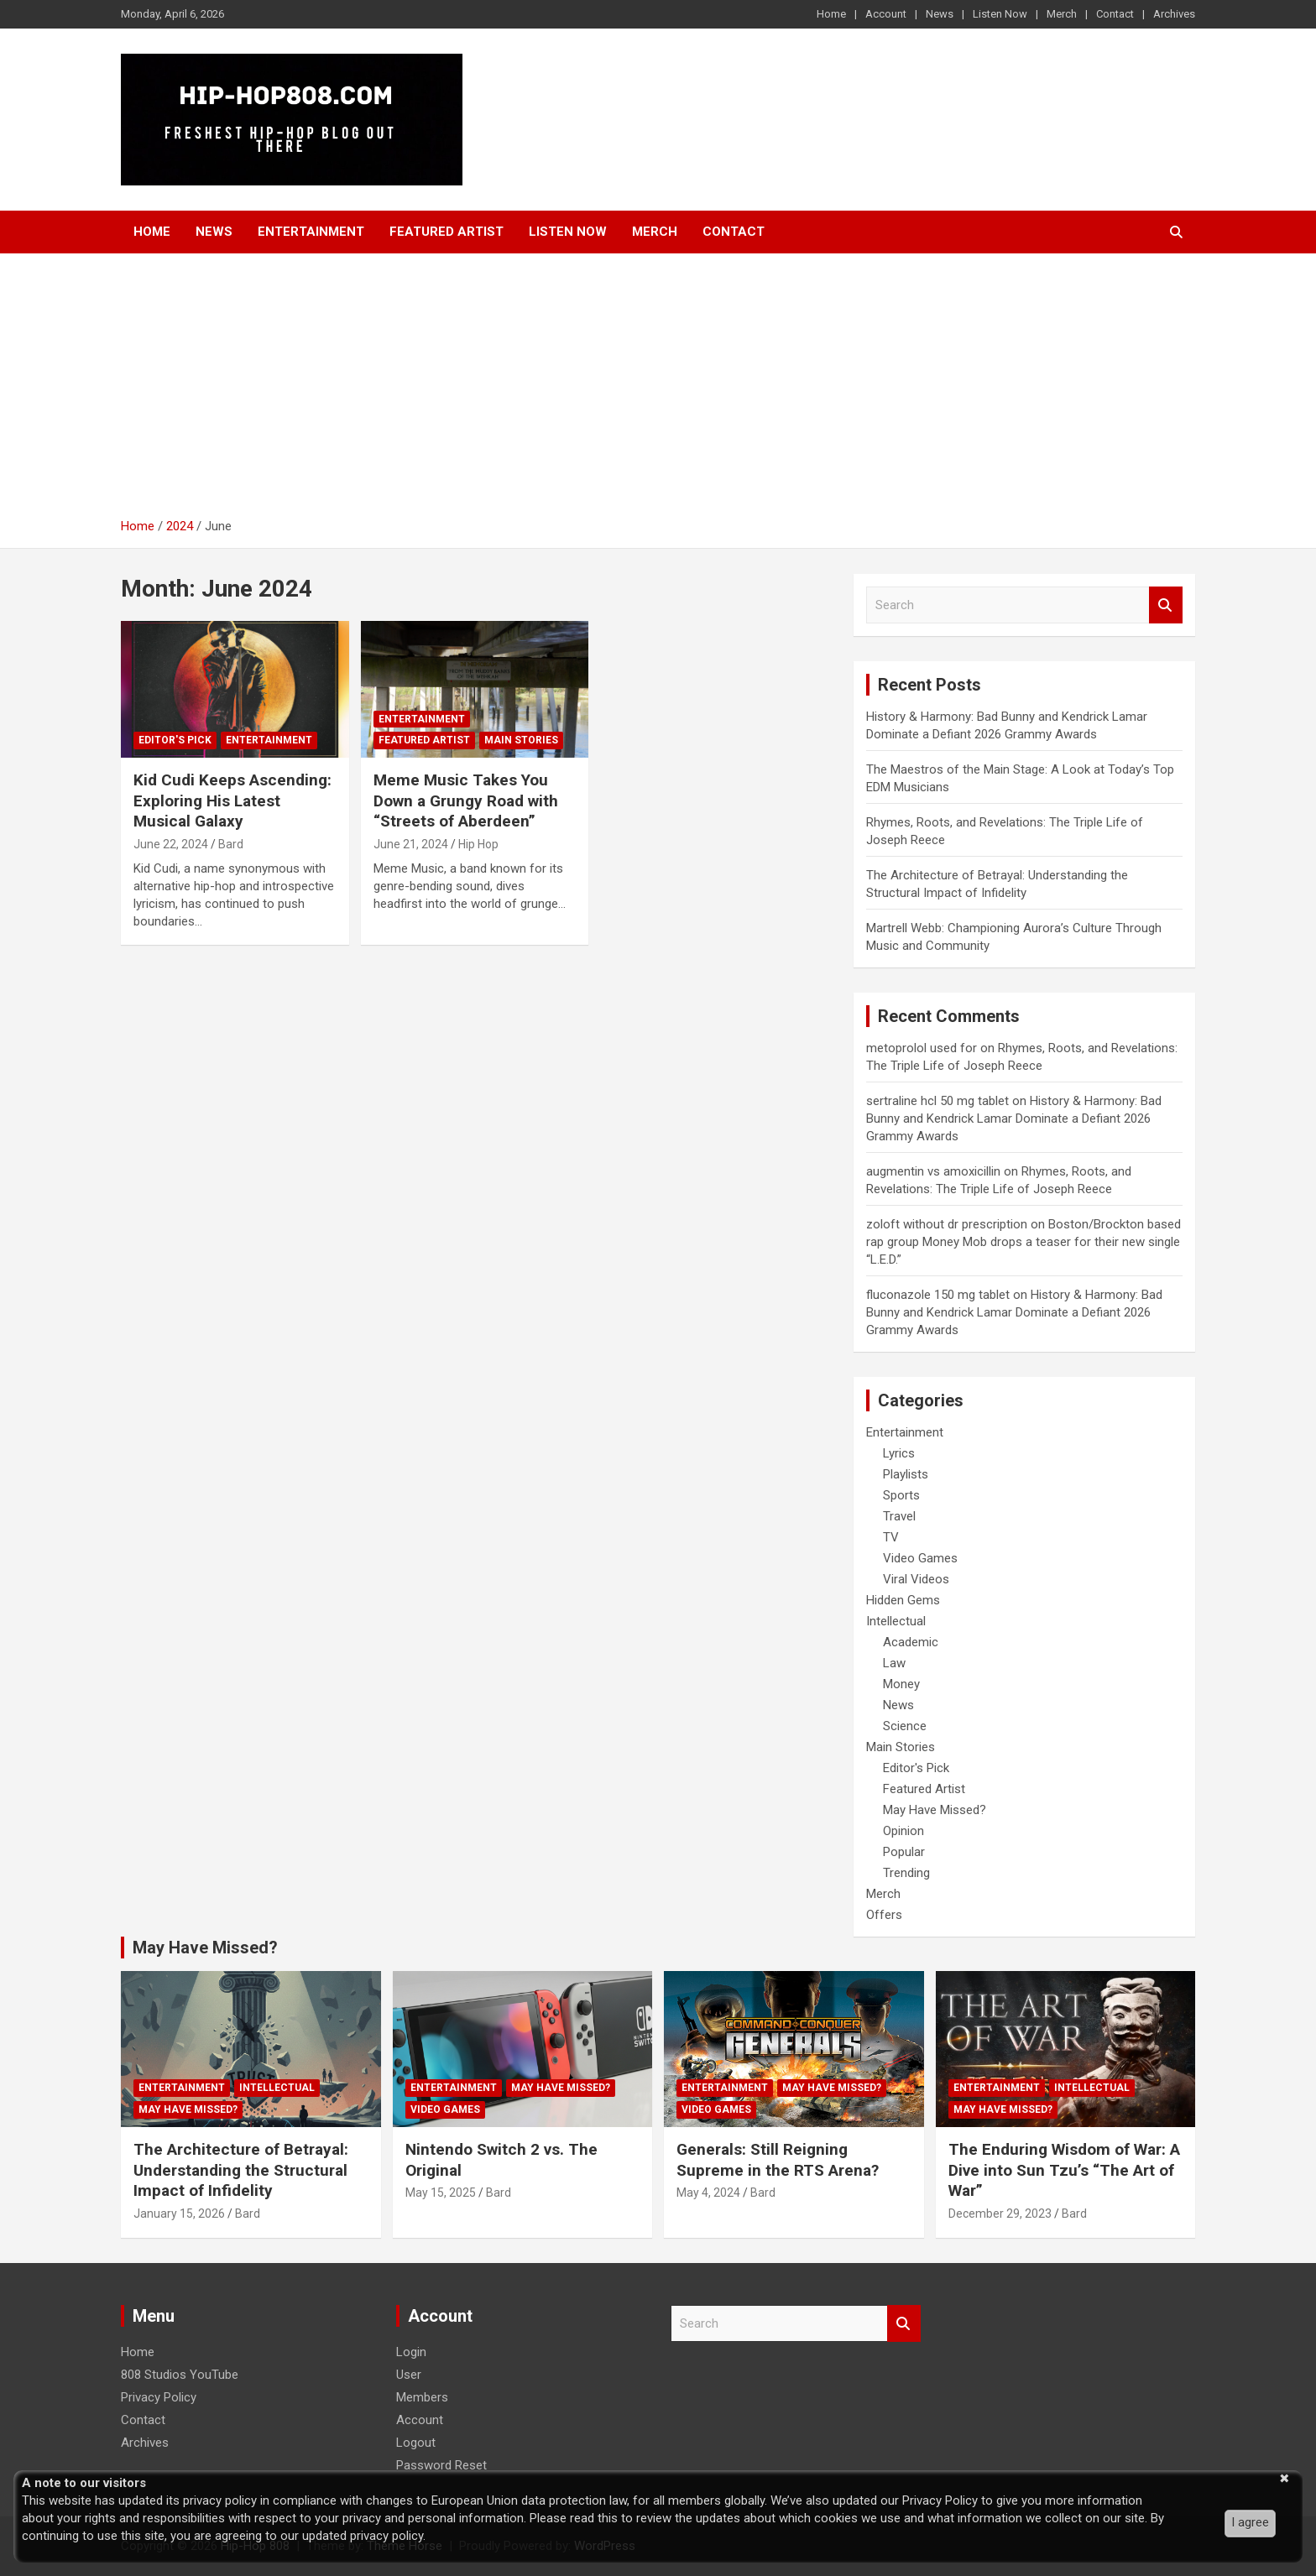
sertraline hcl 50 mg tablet (937, 1100)
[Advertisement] (658, 391)
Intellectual (896, 1621)
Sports (901, 1495)
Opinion (903, 1830)
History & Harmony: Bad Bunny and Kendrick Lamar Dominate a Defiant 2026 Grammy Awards (1014, 1118)
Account (885, 14)
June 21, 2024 (410, 844)
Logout (416, 2442)
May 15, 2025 (440, 2192)
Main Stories (521, 740)
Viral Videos (916, 1579)
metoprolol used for (921, 1048)
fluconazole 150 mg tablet (938, 1294)
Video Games (920, 1558)
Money (901, 1684)
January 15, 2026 (179, 2213)
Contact (1115, 14)
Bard (230, 844)
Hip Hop (478, 844)
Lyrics (899, 1453)
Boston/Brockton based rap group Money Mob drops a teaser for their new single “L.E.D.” (1023, 1242)
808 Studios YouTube (179, 2374)
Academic (910, 1642)
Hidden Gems (903, 1600)
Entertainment (311, 231)
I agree (1250, 2522)
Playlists (905, 1474)
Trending (906, 1872)
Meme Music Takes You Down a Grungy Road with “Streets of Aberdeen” (465, 800)
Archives (1174, 14)
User (408, 2374)
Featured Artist (446, 231)
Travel (899, 1516)
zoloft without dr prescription (946, 1224)
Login (411, 2352)
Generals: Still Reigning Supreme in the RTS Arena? (777, 2160)
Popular (904, 1851)
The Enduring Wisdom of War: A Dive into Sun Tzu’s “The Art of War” (1064, 2170)
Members (422, 2397)
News (939, 14)
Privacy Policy (158, 2397)
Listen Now (1000, 14)
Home (831, 14)
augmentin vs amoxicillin (933, 1171)
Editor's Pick (175, 740)
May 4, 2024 (708, 2192)
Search (1166, 605)
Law (894, 1663)
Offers (884, 1914)
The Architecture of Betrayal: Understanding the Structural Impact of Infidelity (240, 2170)
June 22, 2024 (170, 844)
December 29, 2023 (1000, 2213)
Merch (1062, 14)
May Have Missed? (934, 1809)
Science (905, 1726)
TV (891, 1537)
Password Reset (441, 2465)
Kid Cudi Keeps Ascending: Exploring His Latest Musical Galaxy (232, 800)
